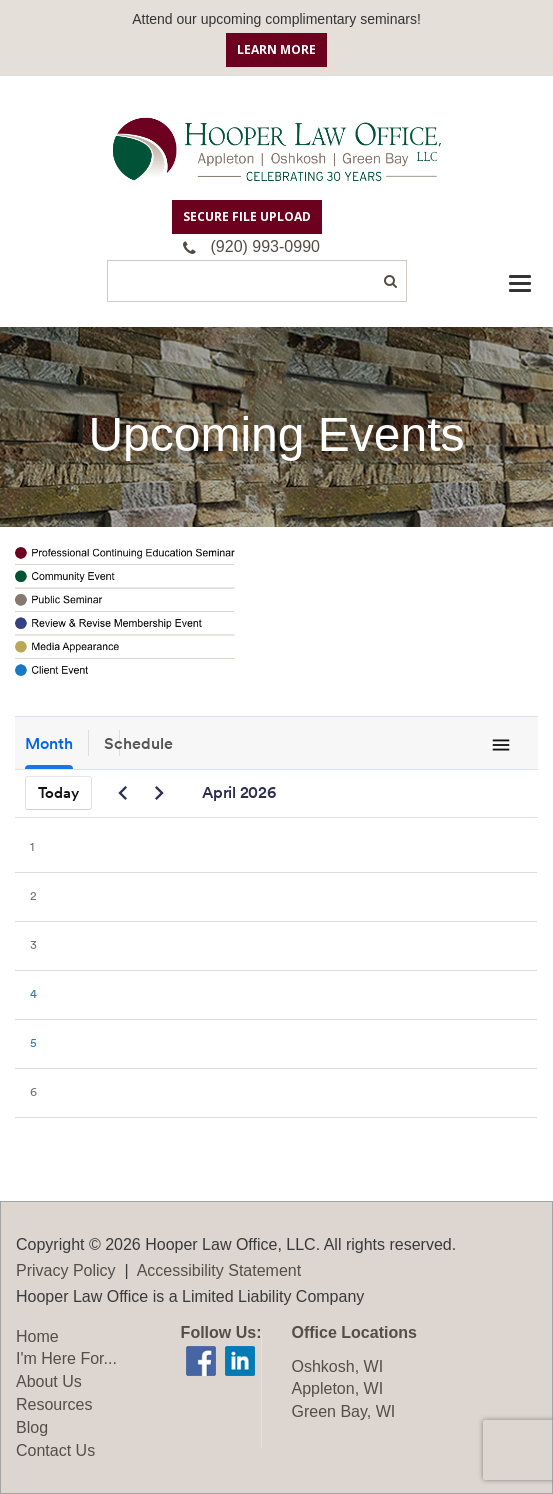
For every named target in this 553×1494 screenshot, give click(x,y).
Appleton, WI (338, 1388)
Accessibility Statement (219, 1270)
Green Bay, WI (344, 1411)
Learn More (276, 49)
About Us (49, 1381)
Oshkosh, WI (338, 1366)
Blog (32, 1427)
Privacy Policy (66, 1270)
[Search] (257, 281)
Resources (54, 1404)
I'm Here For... (66, 1358)
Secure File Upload (247, 216)
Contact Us (55, 1450)
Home (37, 1336)
